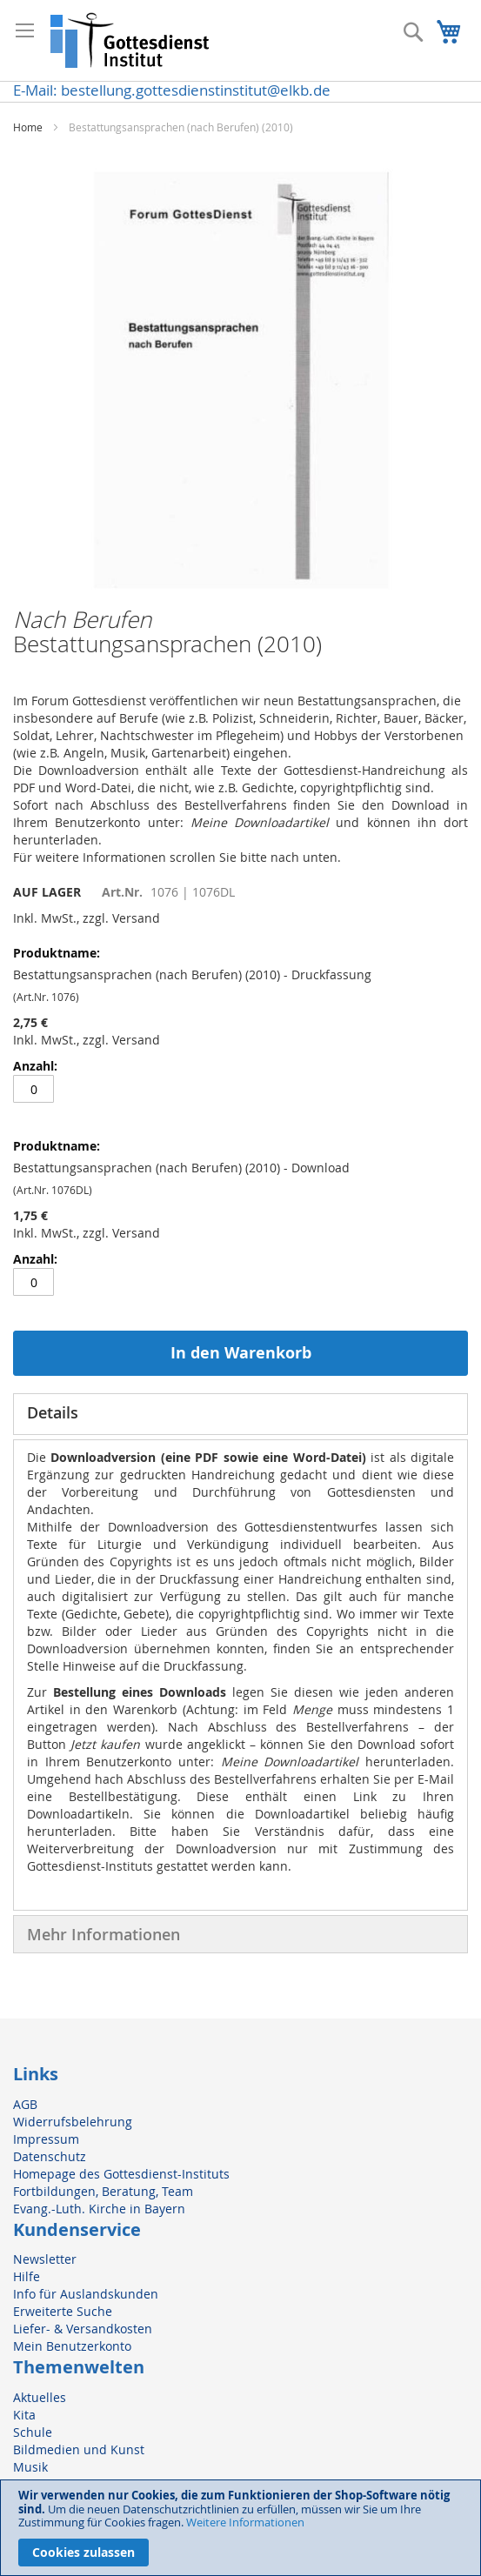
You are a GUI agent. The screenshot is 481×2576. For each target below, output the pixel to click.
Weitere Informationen (245, 2522)
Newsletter (45, 2259)
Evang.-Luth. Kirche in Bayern (99, 2208)
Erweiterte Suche (62, 2311)
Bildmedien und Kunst (78, 2449)
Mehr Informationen (103, 1934)
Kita (24, 2414)
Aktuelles (39, 2397)
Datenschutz (49, 2156)
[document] (240, 2527)
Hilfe (26, 2276)
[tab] (240, 1414)
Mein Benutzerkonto (72, 2346)
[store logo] (130, 40)
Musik (30, 2467)
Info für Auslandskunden (85, 2294)
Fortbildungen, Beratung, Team (103, 2191)
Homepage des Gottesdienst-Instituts (121, 2174)
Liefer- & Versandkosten (82, 2328)
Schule (32, 2432)
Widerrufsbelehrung (72, 2121)
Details (52, 1412)
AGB (25, 2104)
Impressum (46, 2139)
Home (28, 127)
